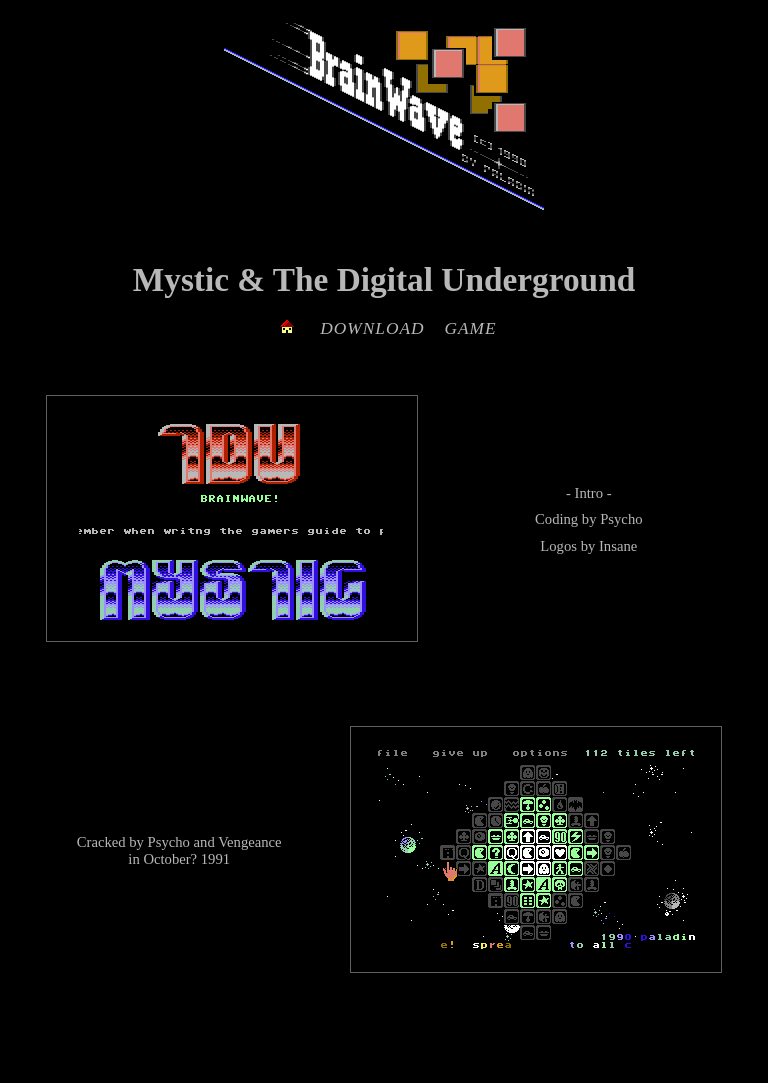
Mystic (181, 279)
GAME (471, 328)
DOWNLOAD (372, 328)
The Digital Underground (454, 279)
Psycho (621, 519)
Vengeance (249, 842)
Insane (618, 546)
